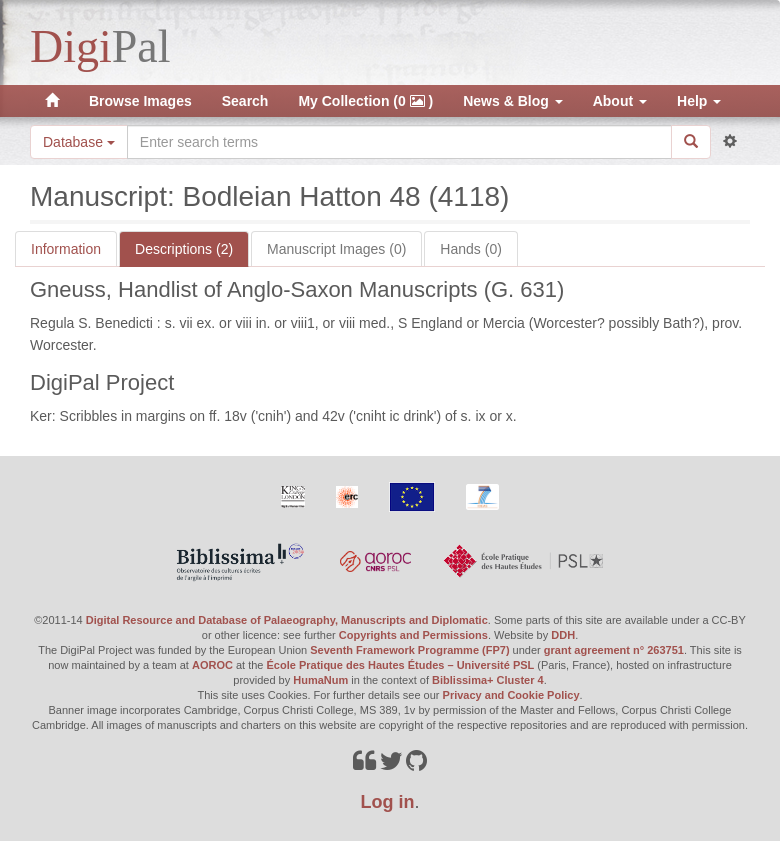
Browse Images (140, 101)
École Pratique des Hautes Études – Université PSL (401, 665)
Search (245, 101)
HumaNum (320, 680)
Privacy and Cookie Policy (511, 695)
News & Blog (512, 101)
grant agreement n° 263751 (614, 650)
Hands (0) (470, 249)
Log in (388, 802)
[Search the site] (399, 142)
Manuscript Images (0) (336, 249)
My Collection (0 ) (365, 101)
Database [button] (79, 142)
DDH (563, 635)
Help (699, 101)
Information (66, 249)
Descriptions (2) (184, 249)
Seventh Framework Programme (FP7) (409, 650)
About (620, 101)
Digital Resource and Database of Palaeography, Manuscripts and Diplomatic (287, 620)
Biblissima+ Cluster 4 (488, 680)
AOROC (212, 665)
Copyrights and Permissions (413, 635)
